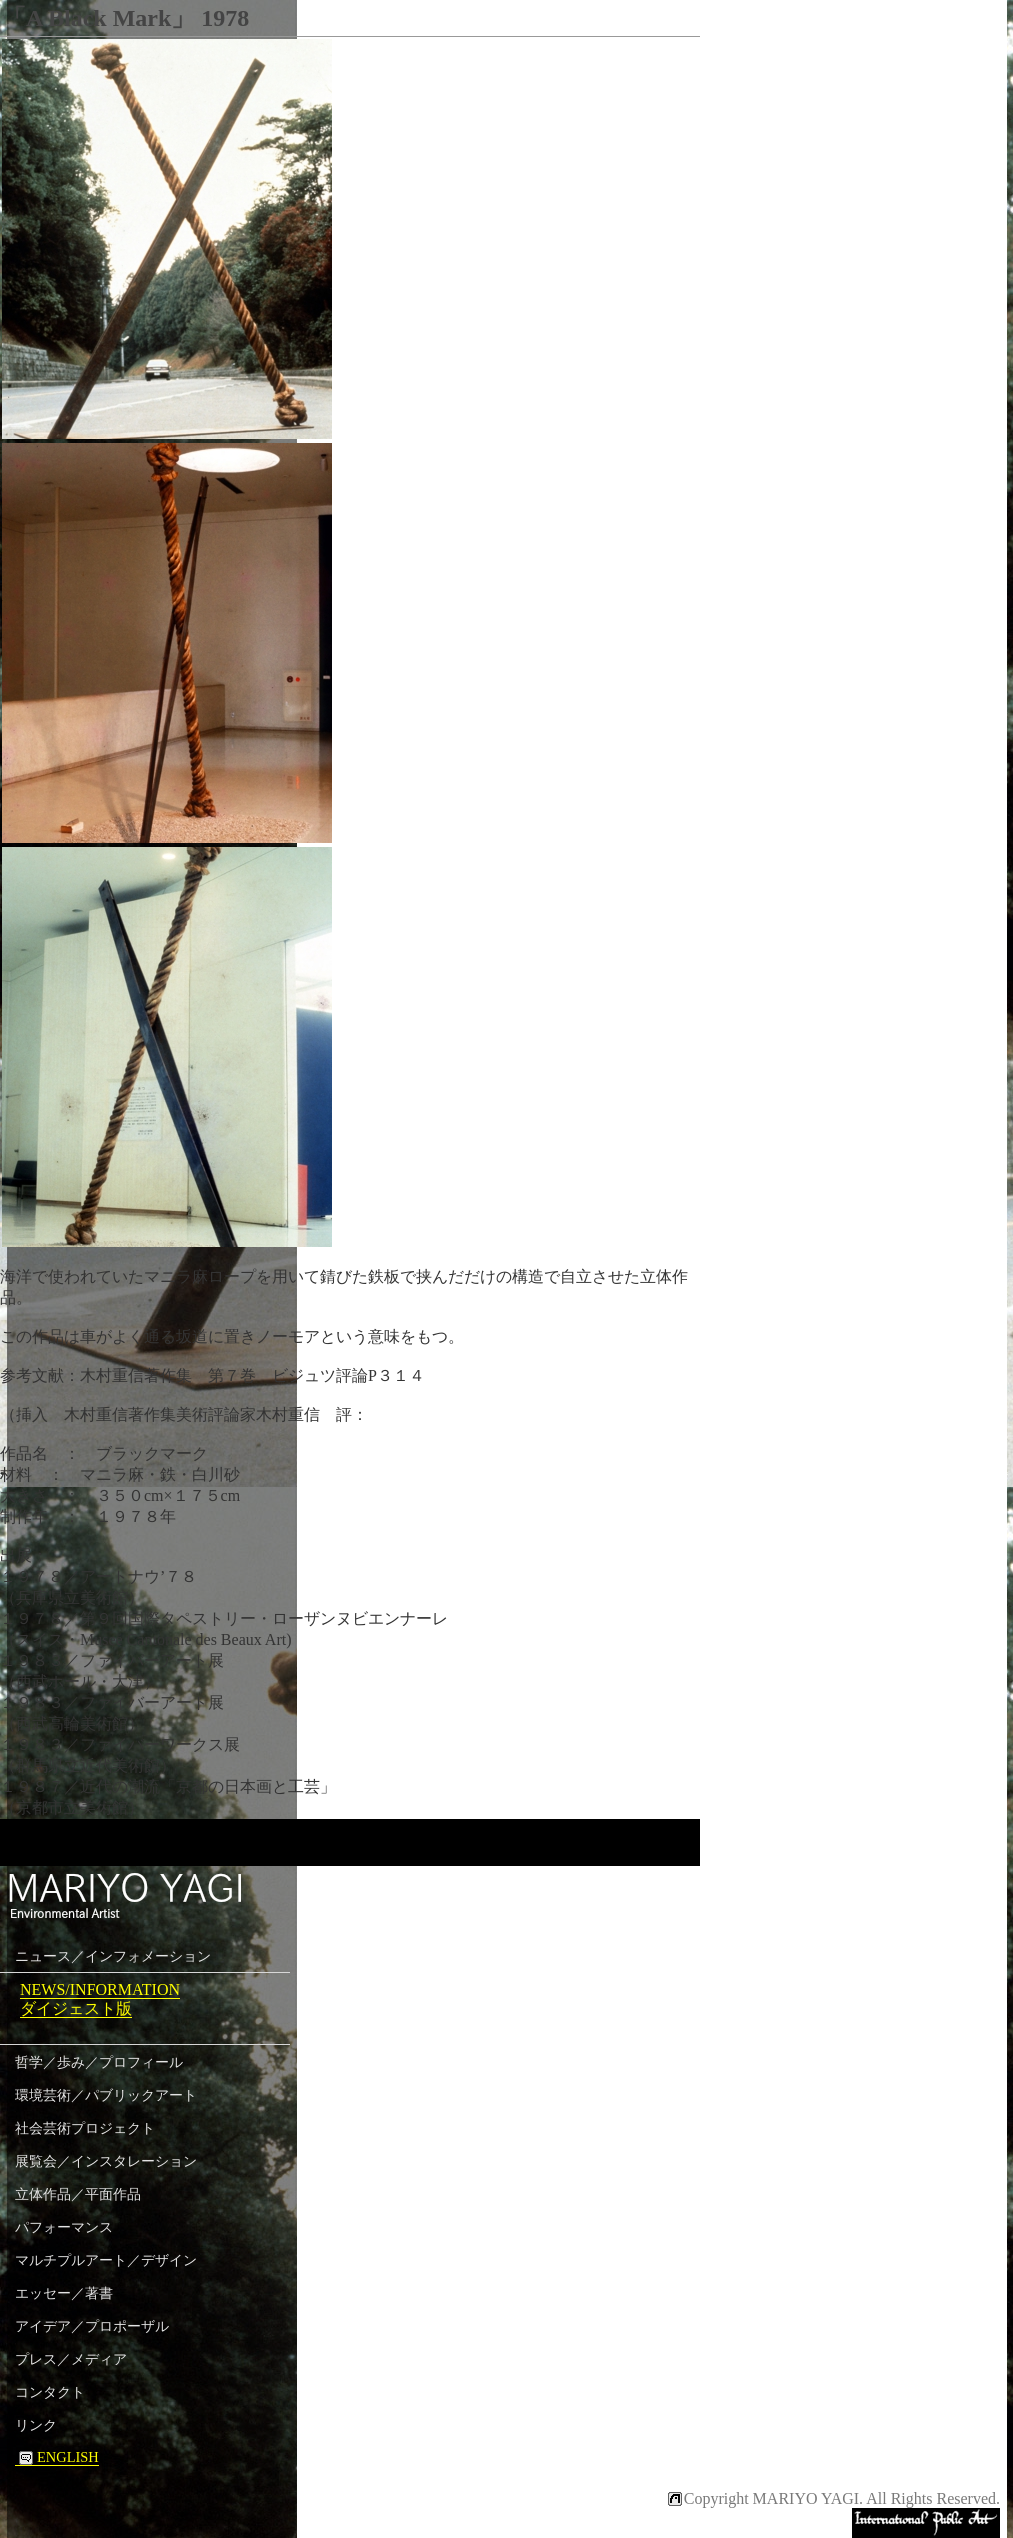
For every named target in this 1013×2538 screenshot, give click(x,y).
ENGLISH (57, 2457)
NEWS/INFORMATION (100, 1989)
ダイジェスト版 (76, 2008)
